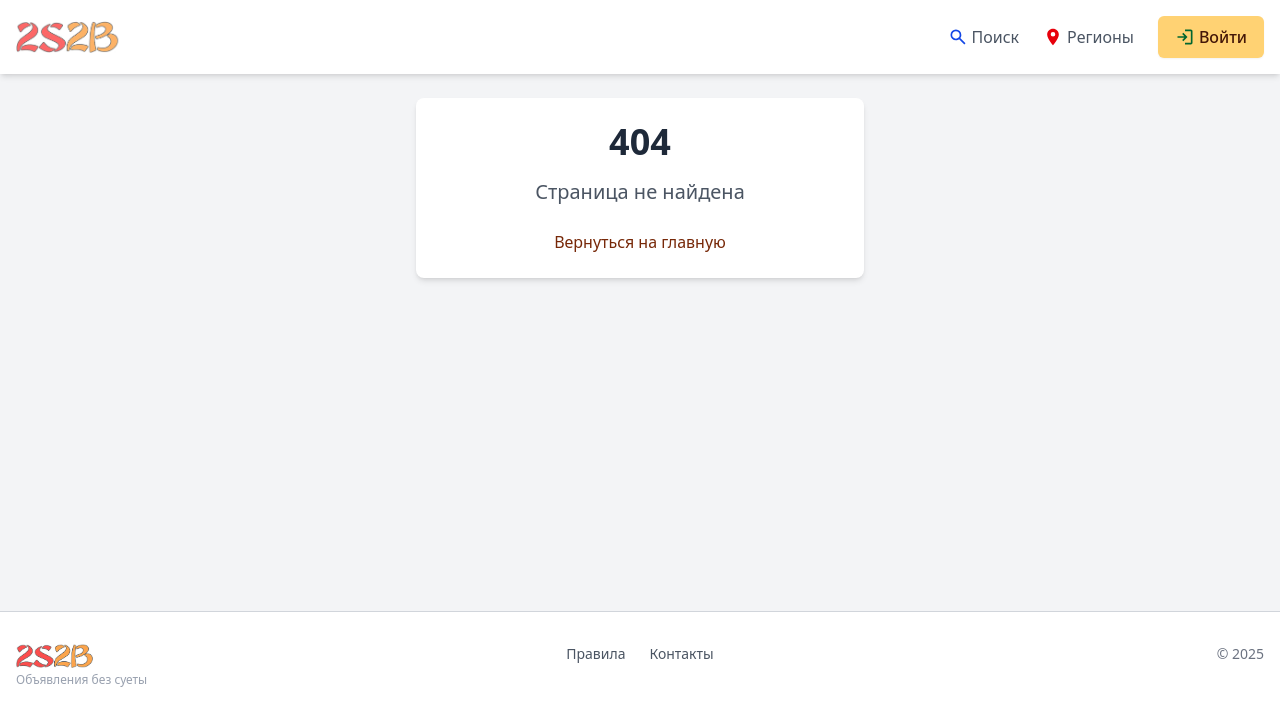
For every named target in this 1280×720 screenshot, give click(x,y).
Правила (595, 653)
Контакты (681, 653)
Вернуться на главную (640, 242)
